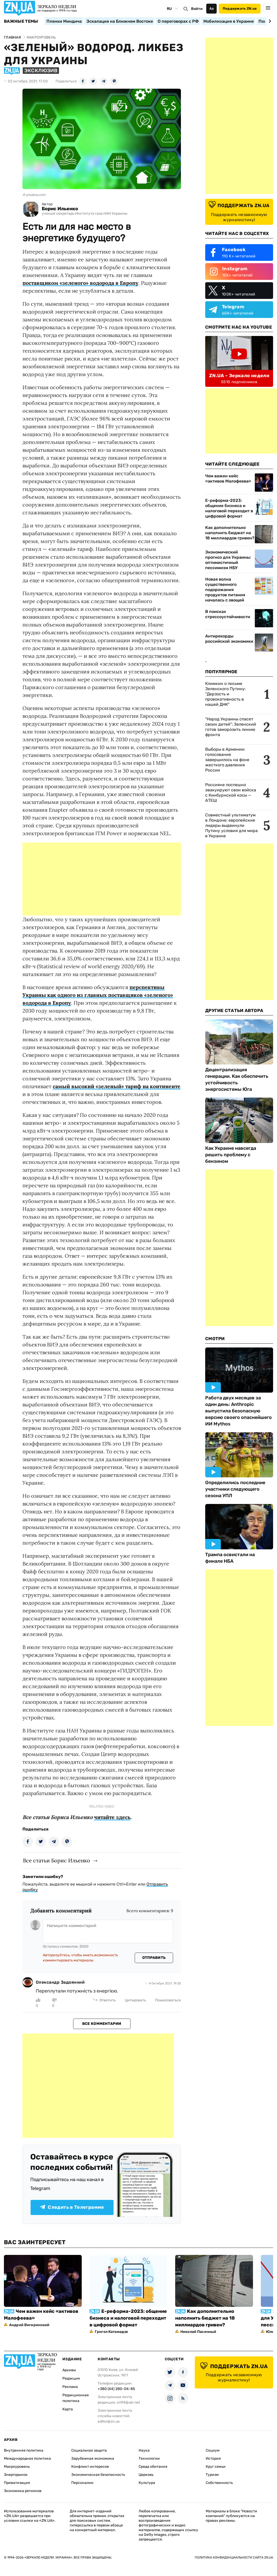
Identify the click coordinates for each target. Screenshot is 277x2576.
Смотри (215, 1338)
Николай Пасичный (198, 2332)
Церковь (146, 2474)
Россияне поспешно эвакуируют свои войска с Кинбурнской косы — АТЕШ (230, 792)
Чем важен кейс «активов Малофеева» (228, 478)
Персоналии (82, 2483)
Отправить (154, 1957)
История (213, 2458)
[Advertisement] (101, 879)
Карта (67, 2409)
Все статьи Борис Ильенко (56, 1860)
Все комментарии (101, 2023)
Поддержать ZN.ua (240, 8)
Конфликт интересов (90, 2466)
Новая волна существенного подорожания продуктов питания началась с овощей (225, 590)
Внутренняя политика (23, 2450)
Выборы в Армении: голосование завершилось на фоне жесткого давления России (227, 760)
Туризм (212, 2474)
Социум (213, 2450)
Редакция (71, 2378)
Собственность (219, 2483)
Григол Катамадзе (111, 2332)
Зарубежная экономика (92, 2458)
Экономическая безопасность (98, 2474)
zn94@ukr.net (128, 2402)
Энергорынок (16, 2474)
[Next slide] (269, 21)
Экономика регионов (23, 2491)
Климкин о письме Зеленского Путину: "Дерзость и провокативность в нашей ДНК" (225, 694)
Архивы (69, 2370)
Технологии (149, 2458)
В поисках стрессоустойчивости (227, 614)
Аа (211, 8)
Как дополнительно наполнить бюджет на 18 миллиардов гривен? (229, 532)
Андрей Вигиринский (29, 2325)
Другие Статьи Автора (234, 1010)
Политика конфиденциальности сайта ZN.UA (234, 2557)
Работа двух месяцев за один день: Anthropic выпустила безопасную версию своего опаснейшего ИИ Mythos (238, 1411)
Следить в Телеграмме (72, 2207)
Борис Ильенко (60, 209)
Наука (144, 2450)
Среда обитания (153, 2466)
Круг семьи (216, 2466)
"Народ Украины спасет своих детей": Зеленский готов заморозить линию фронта (230, 727)
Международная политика (27, 2458)
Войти (197, 9)
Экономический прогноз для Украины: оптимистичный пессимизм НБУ (228, 560)
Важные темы (21, 21)
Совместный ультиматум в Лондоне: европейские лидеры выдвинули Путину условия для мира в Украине (231, 825)
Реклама (70, 2387)
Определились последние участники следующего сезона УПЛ (235, 1489)
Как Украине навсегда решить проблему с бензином (230, 1154)
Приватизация (17, 2483)
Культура (147, 2483)
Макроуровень (17, 2466)
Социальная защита (89, 2450)
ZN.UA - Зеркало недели (239, 375)
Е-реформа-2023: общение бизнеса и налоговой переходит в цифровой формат (229, 508)
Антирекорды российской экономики (229, 639)
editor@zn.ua (109, 2421)
